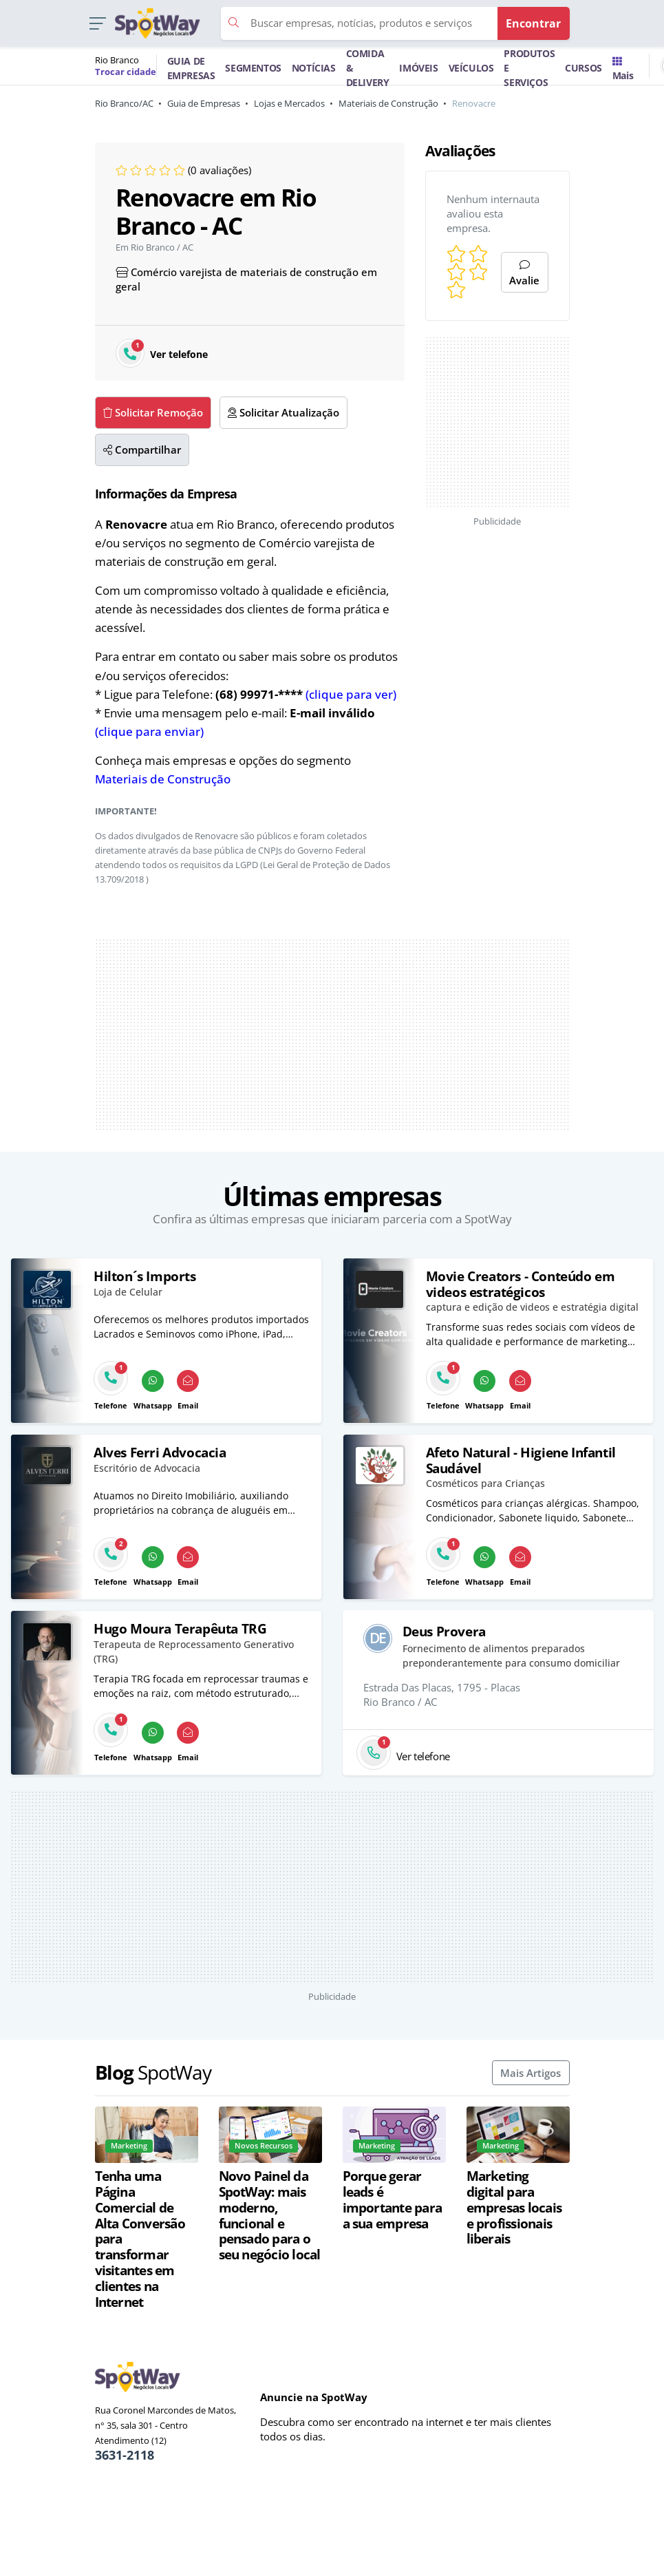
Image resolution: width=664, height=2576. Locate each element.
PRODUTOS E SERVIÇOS (529, 68)
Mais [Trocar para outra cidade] (622, 69)
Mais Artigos (530, 2073)
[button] (97, 23)
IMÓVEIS (418, 67)
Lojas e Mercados (289, 103)
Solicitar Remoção (153, 412)
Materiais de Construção (388, 103)
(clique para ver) (351, 694)
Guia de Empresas (203, 103)
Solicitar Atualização (283, 412)
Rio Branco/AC (124, 103)
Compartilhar (142, 449)
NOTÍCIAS (314, 67)
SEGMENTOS (253, 67)
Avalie (524, 273)
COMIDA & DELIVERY (367, 68)
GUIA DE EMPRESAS (191, 68)
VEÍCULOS (471, 67)
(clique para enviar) (149, 731)
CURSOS (583, 67)
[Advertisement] (332, 1034)
